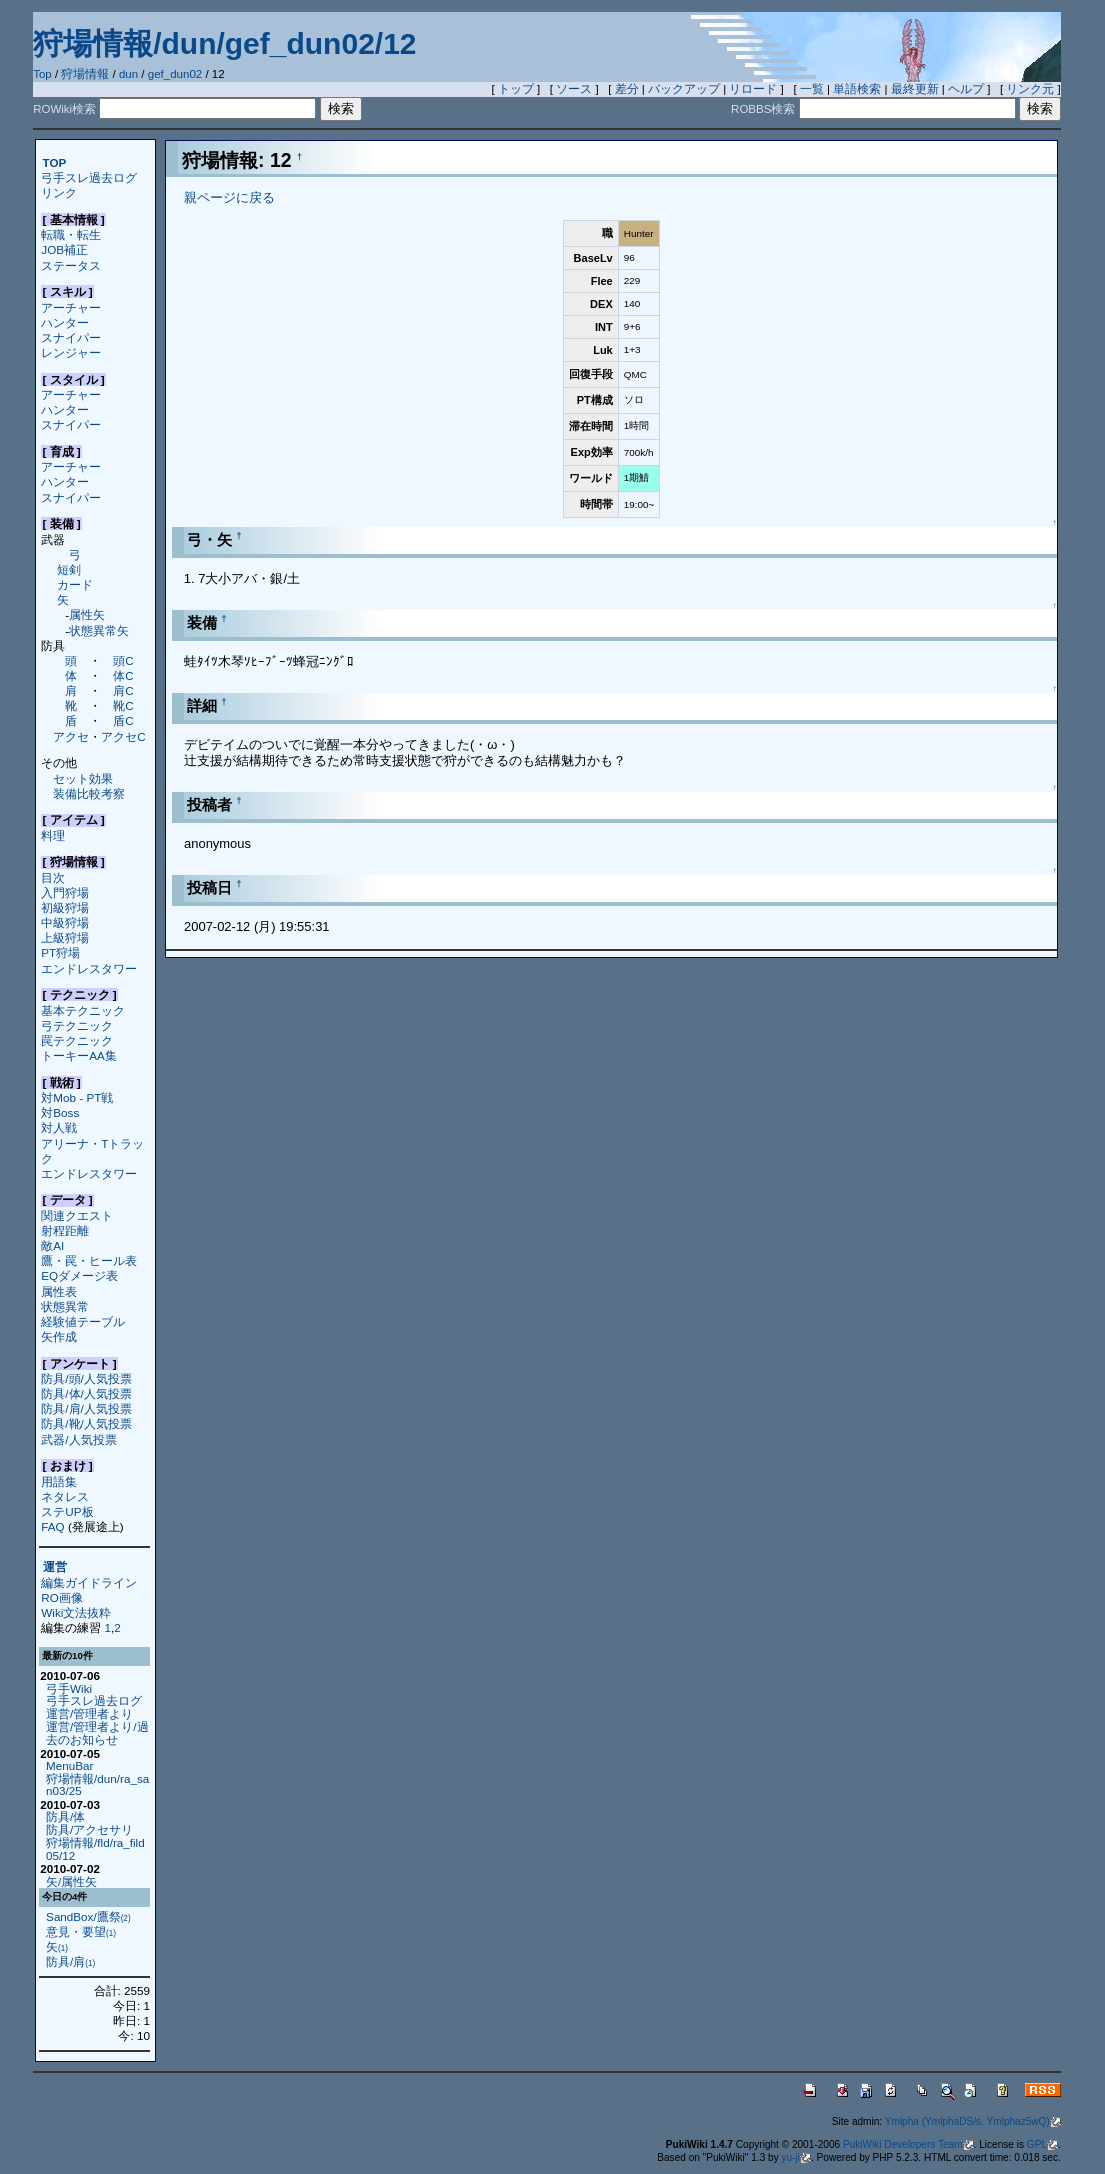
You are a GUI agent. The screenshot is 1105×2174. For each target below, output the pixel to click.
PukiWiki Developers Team (908, 2144)
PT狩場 (60, 952)
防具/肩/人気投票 (86, 1408)
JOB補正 (64, 249)
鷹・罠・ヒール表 (89, 1260)
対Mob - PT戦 (77, 1097)
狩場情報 (85, 74)
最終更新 (915, 89)
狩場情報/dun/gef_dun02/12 (224, 43)
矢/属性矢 (71, 1881)
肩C (123, 690)
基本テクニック (83, 1010)
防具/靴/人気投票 (86, 1423)
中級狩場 (65, 922)
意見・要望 (81, 1931)
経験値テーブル (83, 1321)
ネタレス (65, 1496)
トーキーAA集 (79, 1055)
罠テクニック (77, 1040)
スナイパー (71, 337)
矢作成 (59, 1336)
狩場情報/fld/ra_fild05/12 (95, 1849)
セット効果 (83, 778)
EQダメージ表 (79, 1275)
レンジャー (71, 352)
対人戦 (59, 1127)
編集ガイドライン (89, 1582)
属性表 (59, 1291)
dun (128, 74)
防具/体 (65, 1816)
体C (123, 675)
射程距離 (65, 1230)
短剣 (69, 569)
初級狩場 (65, 907)
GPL (1042, 2144)
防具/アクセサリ (89, 1829)
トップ (516, 89)
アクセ (71, 736)
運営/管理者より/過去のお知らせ (97, 1733)
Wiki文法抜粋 (76, 1612)
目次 (53, 877)
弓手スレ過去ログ (89, 177)
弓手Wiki (69, 1688)
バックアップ (684, 89)
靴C (123, 705)
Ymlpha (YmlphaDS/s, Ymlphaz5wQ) (973, 2121)
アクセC (123, 736)
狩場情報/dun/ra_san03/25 (97, 1785)
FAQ (52, 1526)
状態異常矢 (99, 630)
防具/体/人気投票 (86, 1393)
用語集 (59, 1481)
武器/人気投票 (78, 1439)
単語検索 (857, 89)
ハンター (65, 322)
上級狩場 (65, 937)
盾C (123, 720)
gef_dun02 (175, 74)
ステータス (71, 265)
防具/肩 (70, 1961)
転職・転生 (71, 234)
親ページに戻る (229, 197)
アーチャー (71, 307)
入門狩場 (65, 892)
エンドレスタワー (89, 968)
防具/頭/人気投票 (86, 1378)
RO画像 (61, 1597)
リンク (59, 192)
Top (42, 74)
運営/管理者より (89, 1713)
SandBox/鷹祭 (88, 1916)
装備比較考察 (89, 793)
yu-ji (796, 2157)
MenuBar (69, 1765)
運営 (55, 1567)
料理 (53, 835)
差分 (627, 89)
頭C (123, 660)
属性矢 (87, 614)
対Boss (60, 1112)
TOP (55, 162)
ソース (574, 89)
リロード (753, 89)
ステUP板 (67, 1511)
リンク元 (1030, 89)
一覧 (812, 89)
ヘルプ (966, 89)
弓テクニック (77, 1025)
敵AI (52, 1245)
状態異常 (65, 1306)
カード (75, 584)
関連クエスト (77, 1215)
